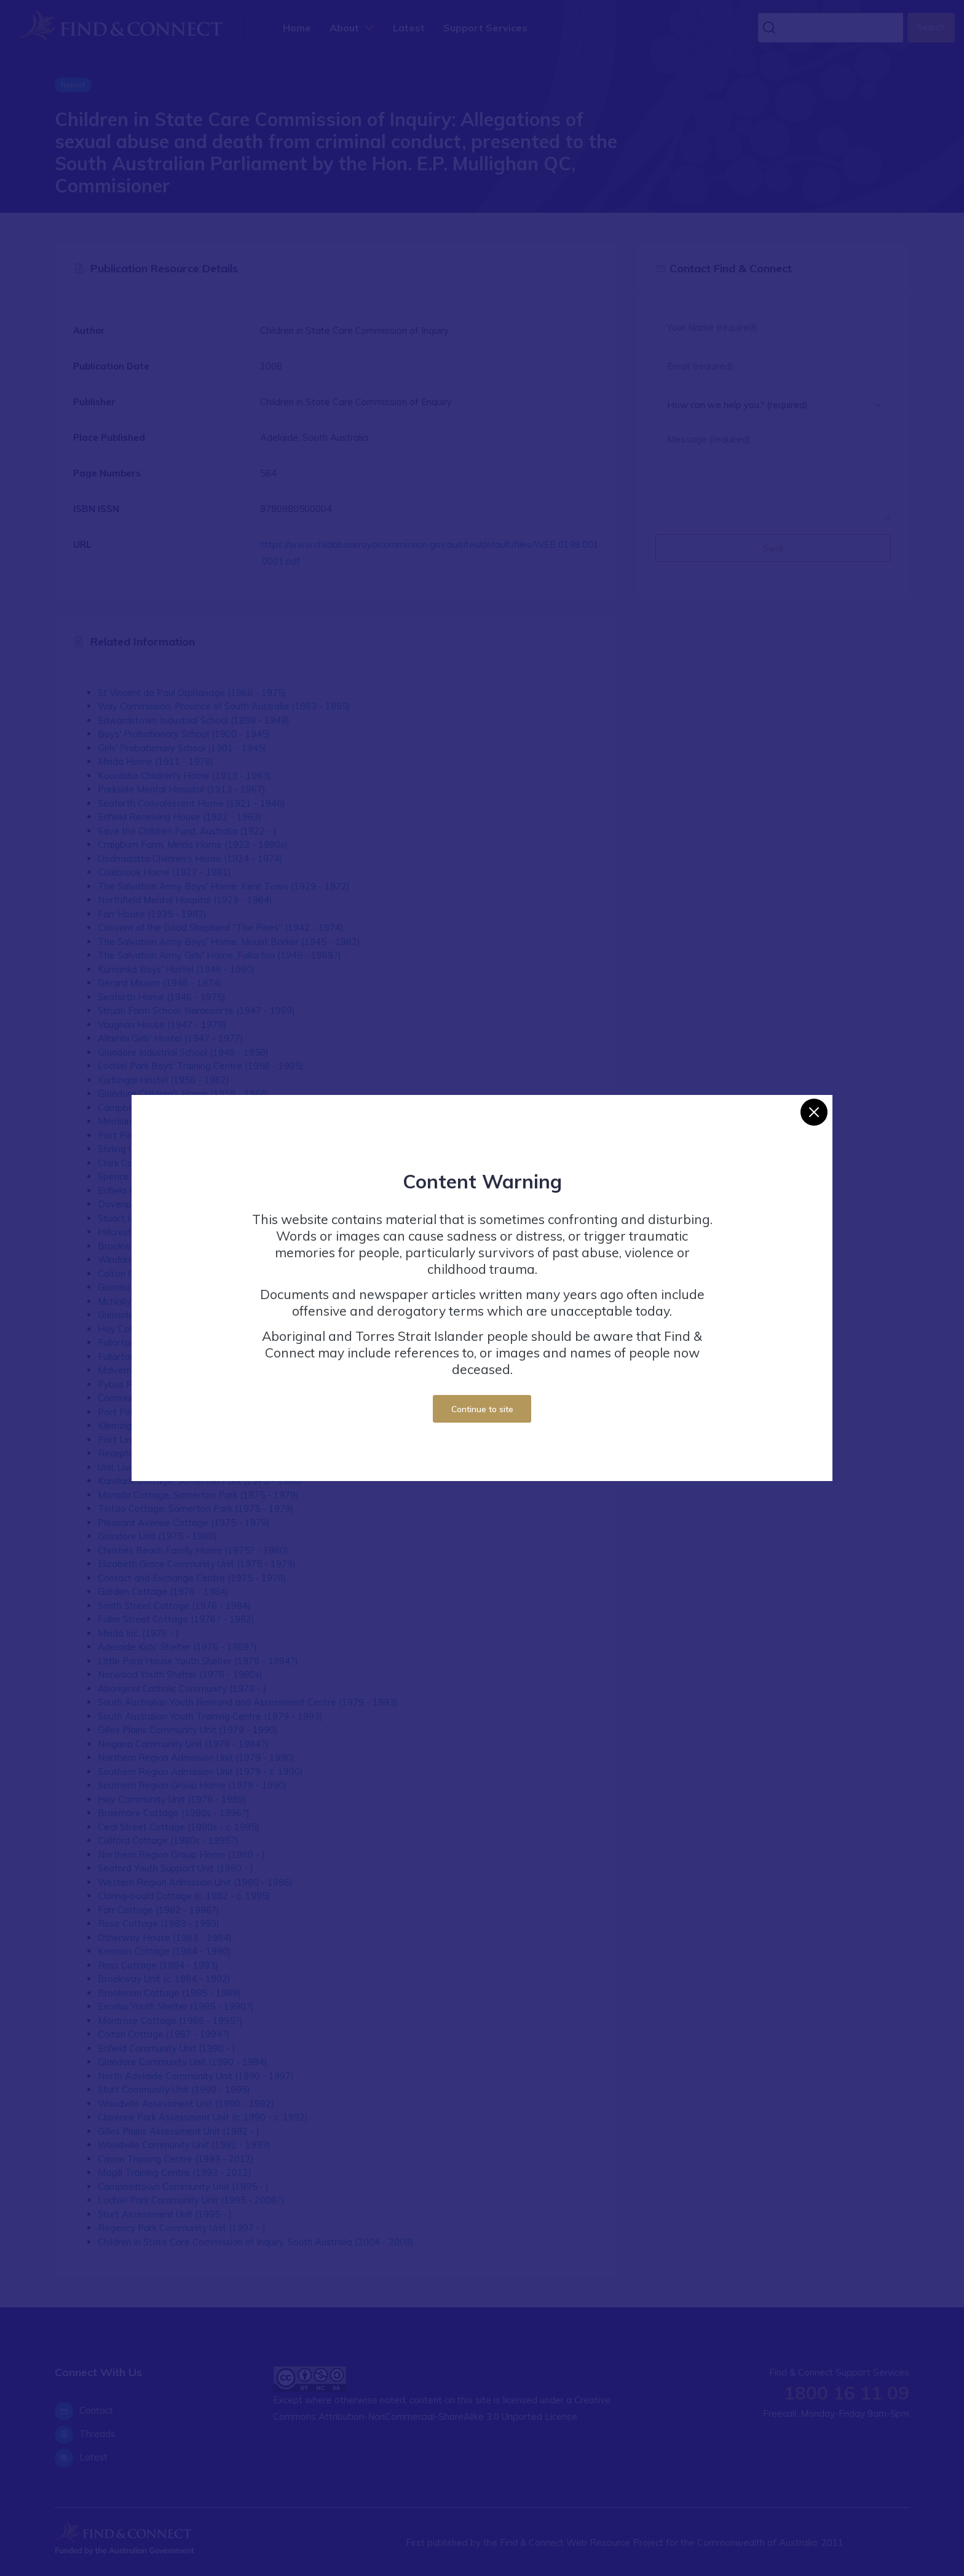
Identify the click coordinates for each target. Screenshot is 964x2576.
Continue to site (482, 1409)
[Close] (814, 1112)
